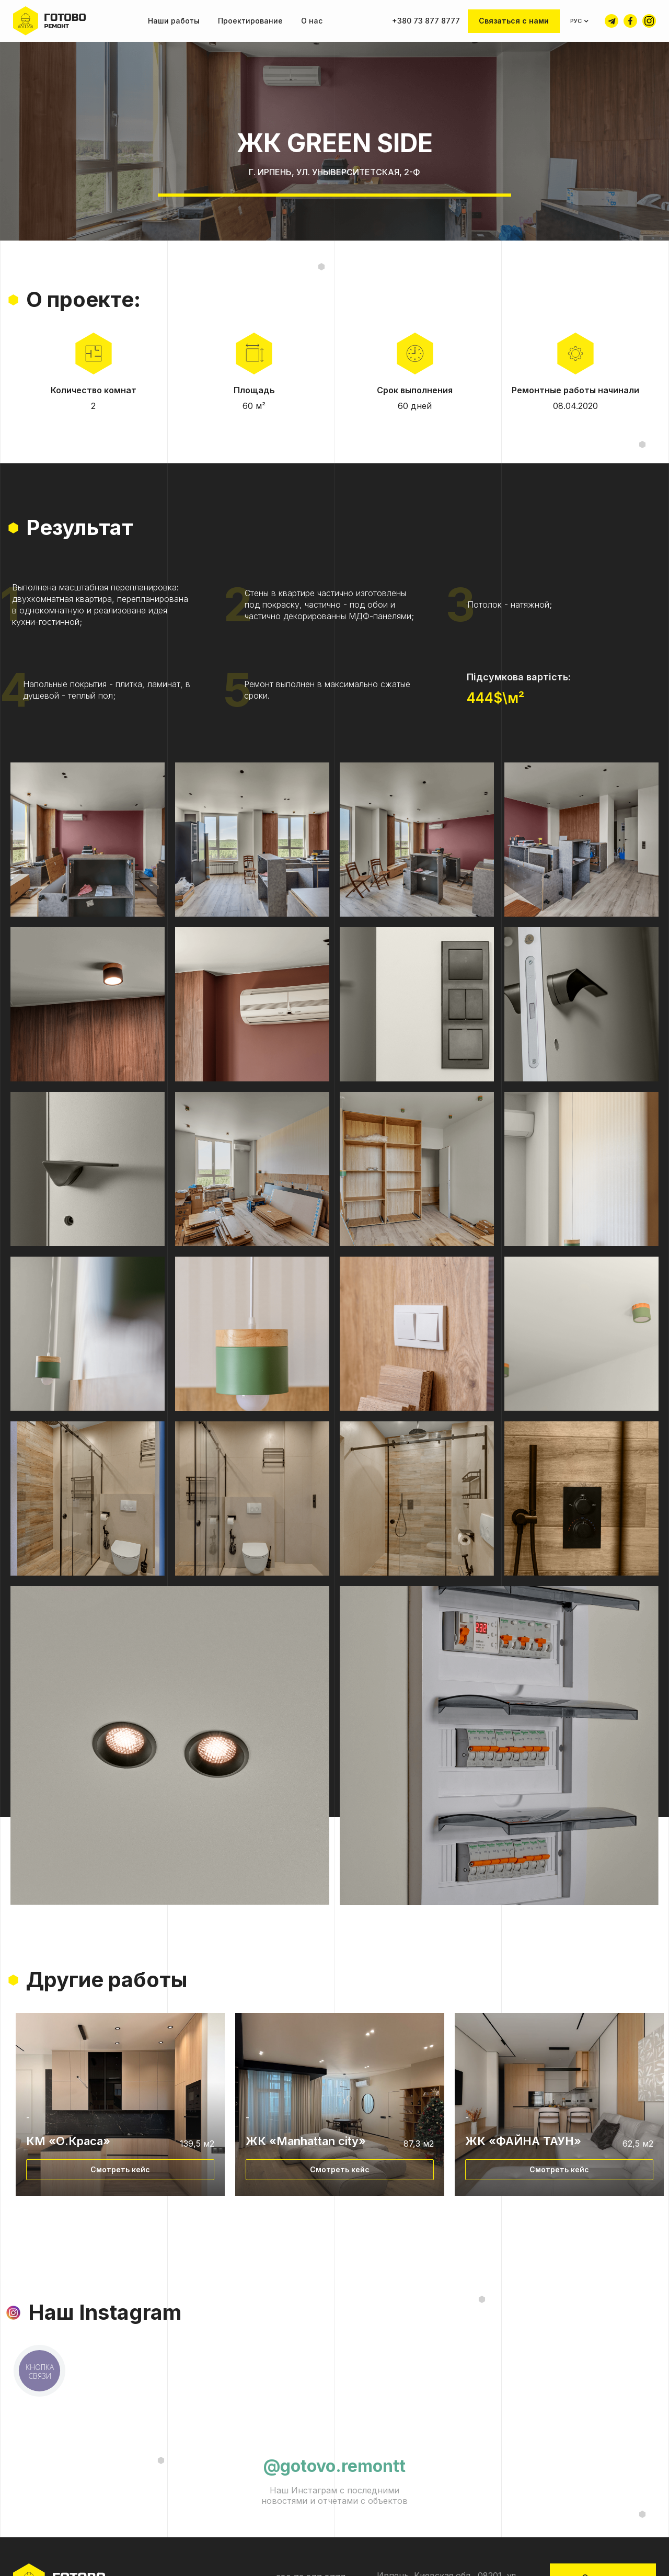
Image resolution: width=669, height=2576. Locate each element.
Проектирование (250, 20)
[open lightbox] (87, 839)
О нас (311, 20)
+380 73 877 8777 (426, 20)
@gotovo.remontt (334, 2466)
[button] (579, 21)
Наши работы (174, 20)
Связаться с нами (514, 20)
